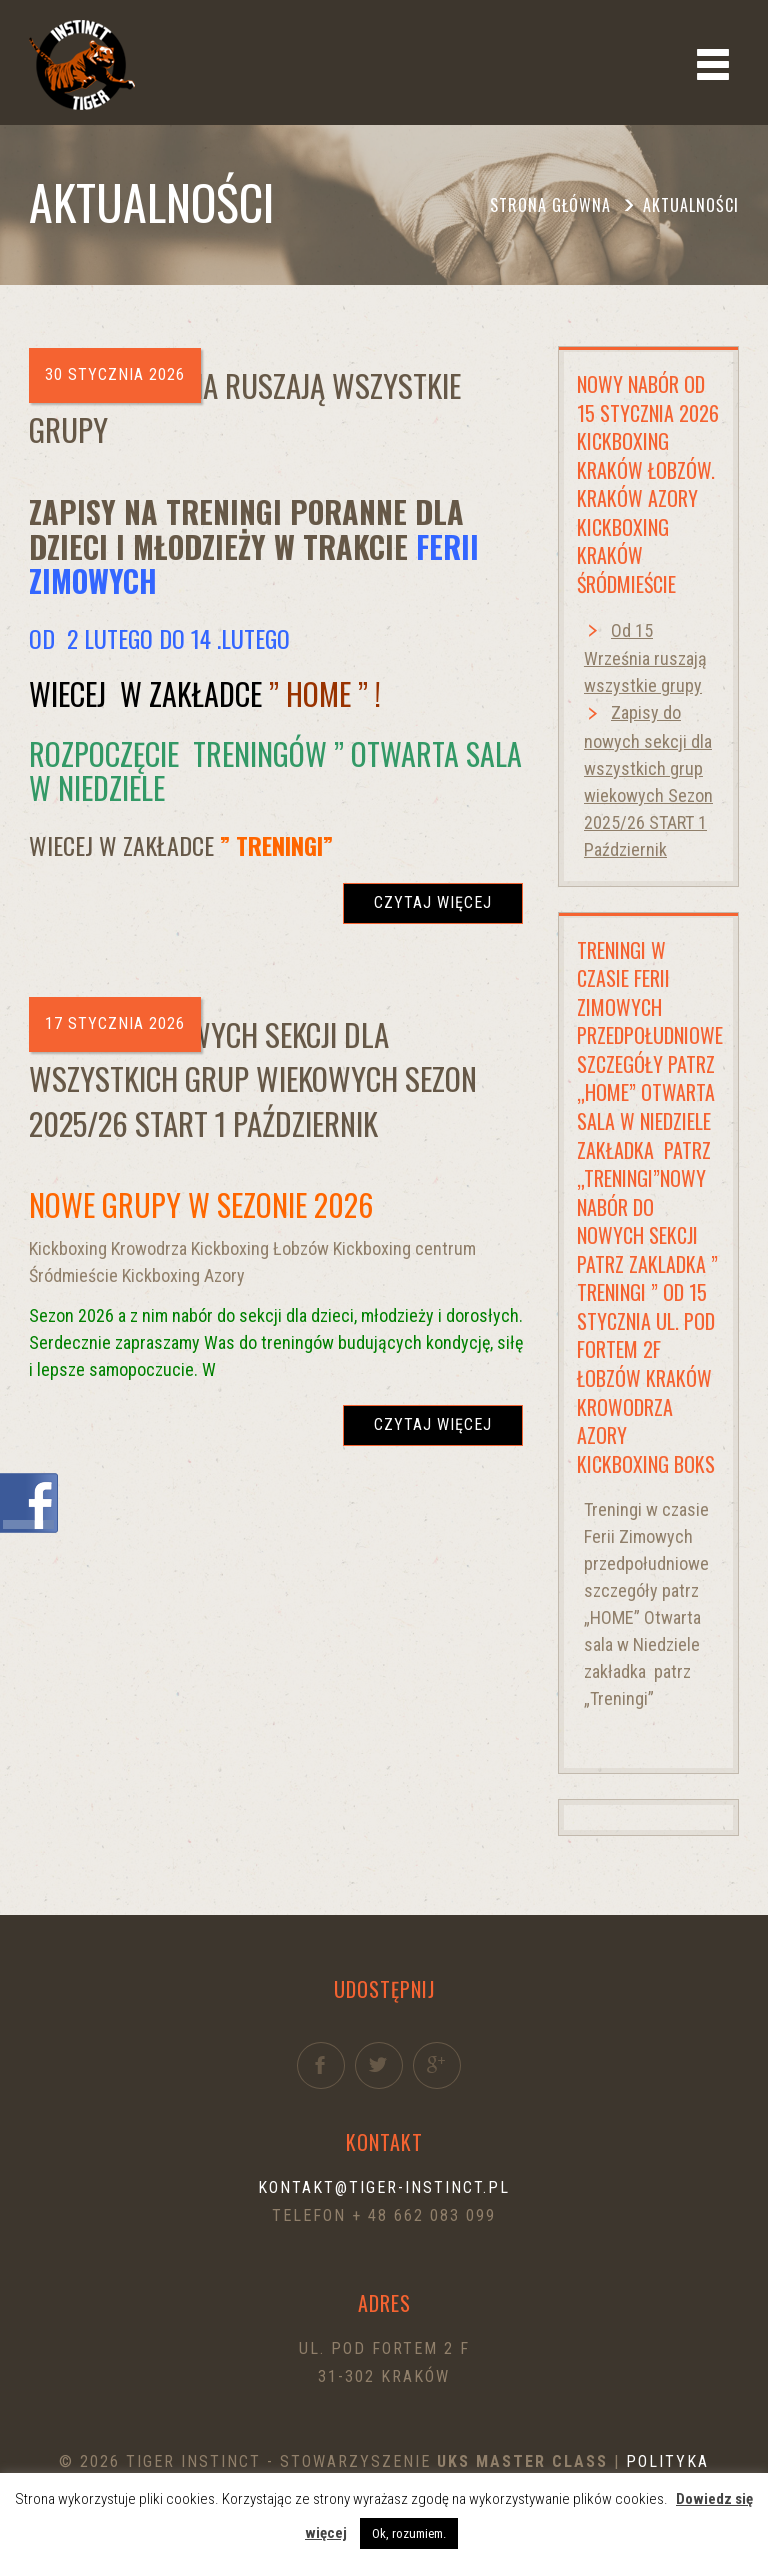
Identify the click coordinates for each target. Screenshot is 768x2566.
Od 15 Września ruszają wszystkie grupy (245, 407)
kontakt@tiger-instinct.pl (384, 2187)
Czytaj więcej (433, 902)
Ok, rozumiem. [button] (409, 2533)
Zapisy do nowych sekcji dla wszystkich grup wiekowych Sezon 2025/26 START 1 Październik (253, 1078)
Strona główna (550, 205)
